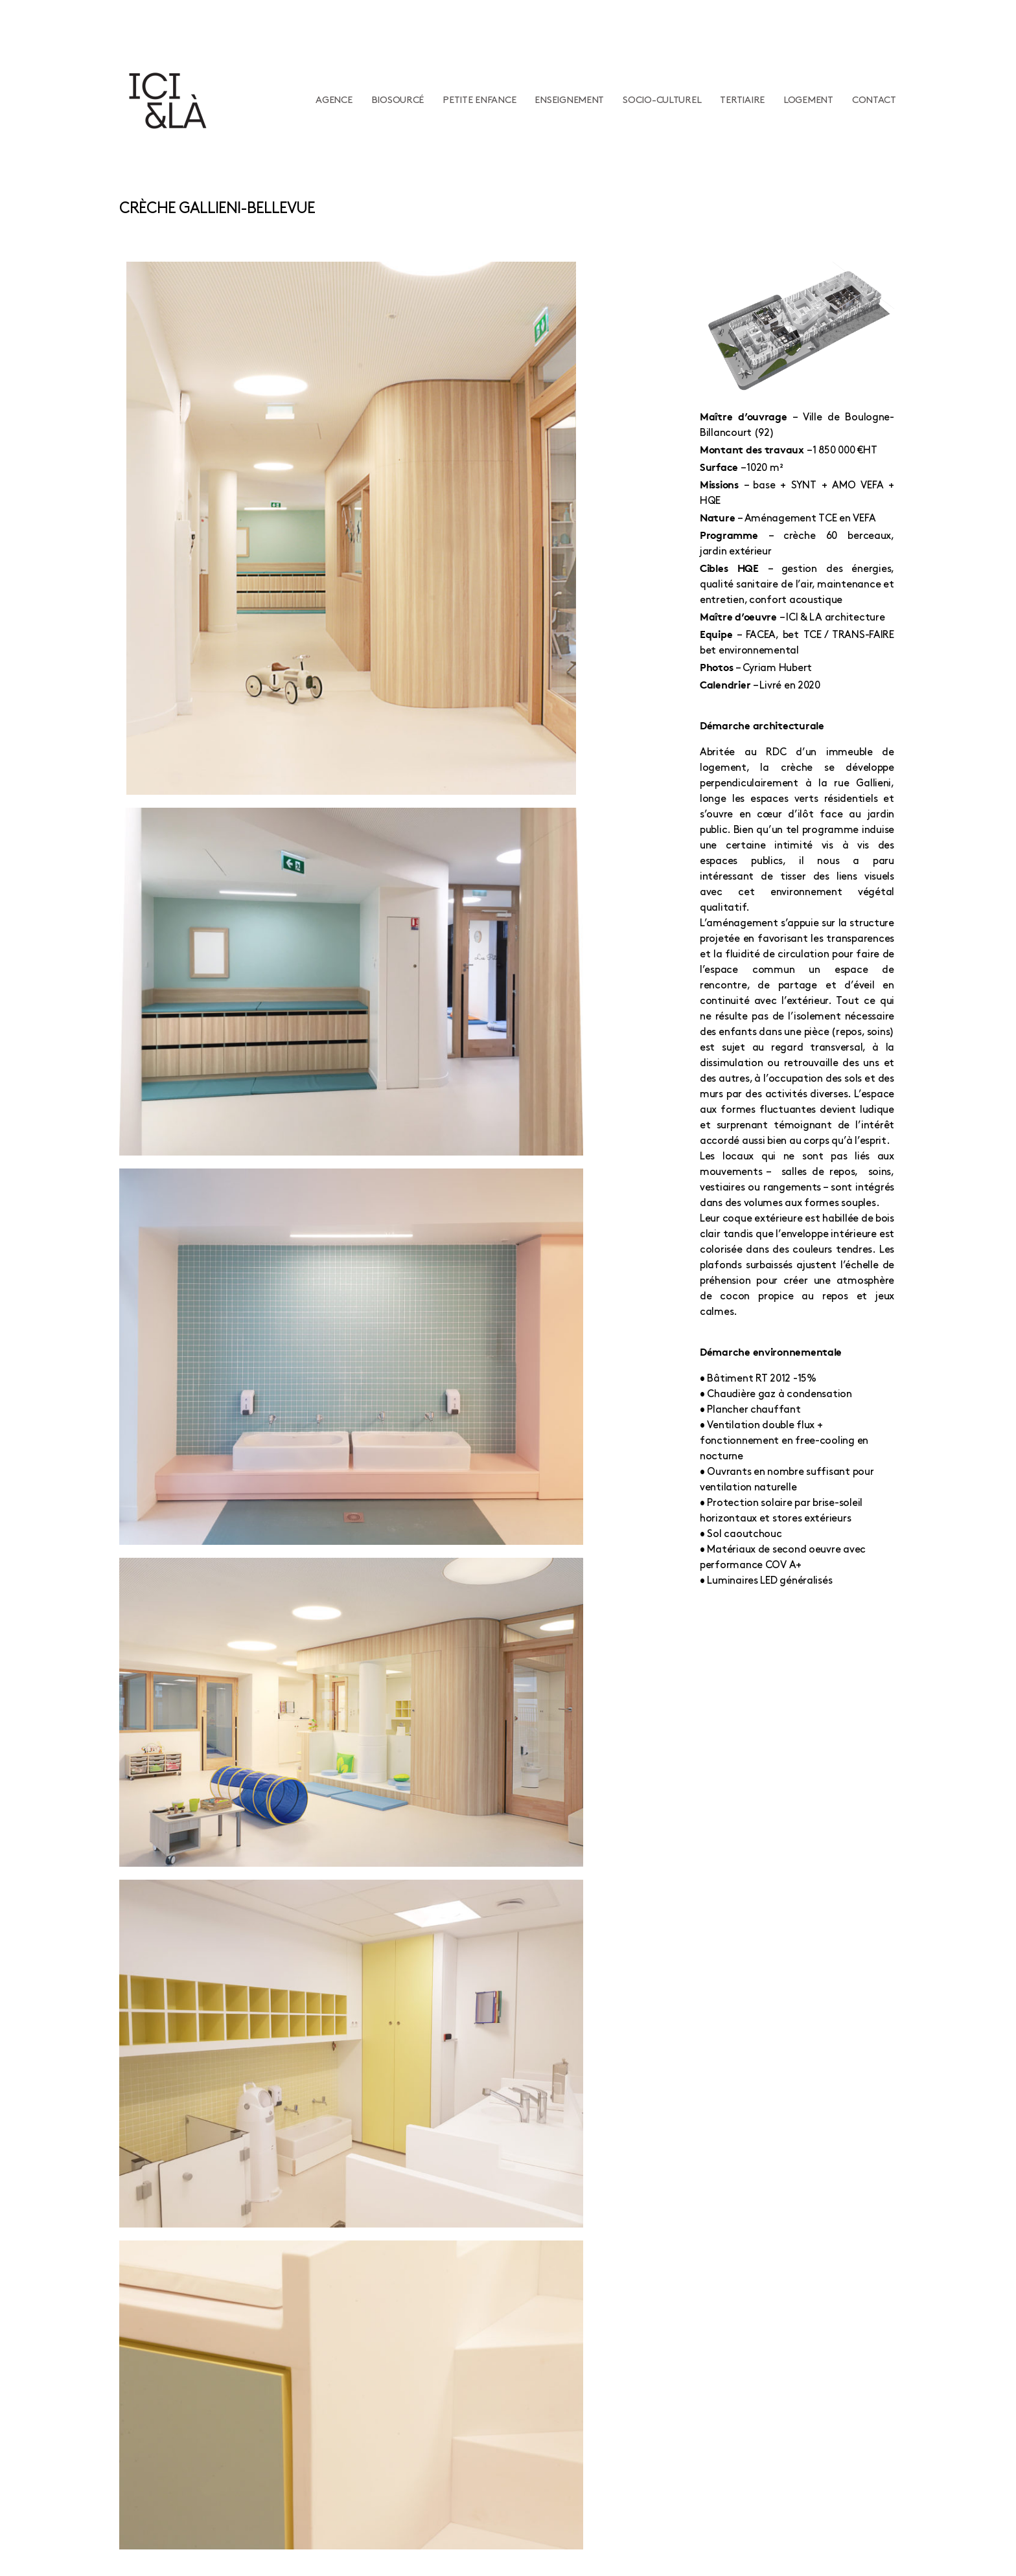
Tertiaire (742, 100)
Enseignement (569, 100)
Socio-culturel (662, 100)
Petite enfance (479, 100)
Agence (334, 100)
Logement (808, 100)
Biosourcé (397, 100)
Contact (874, 100)
